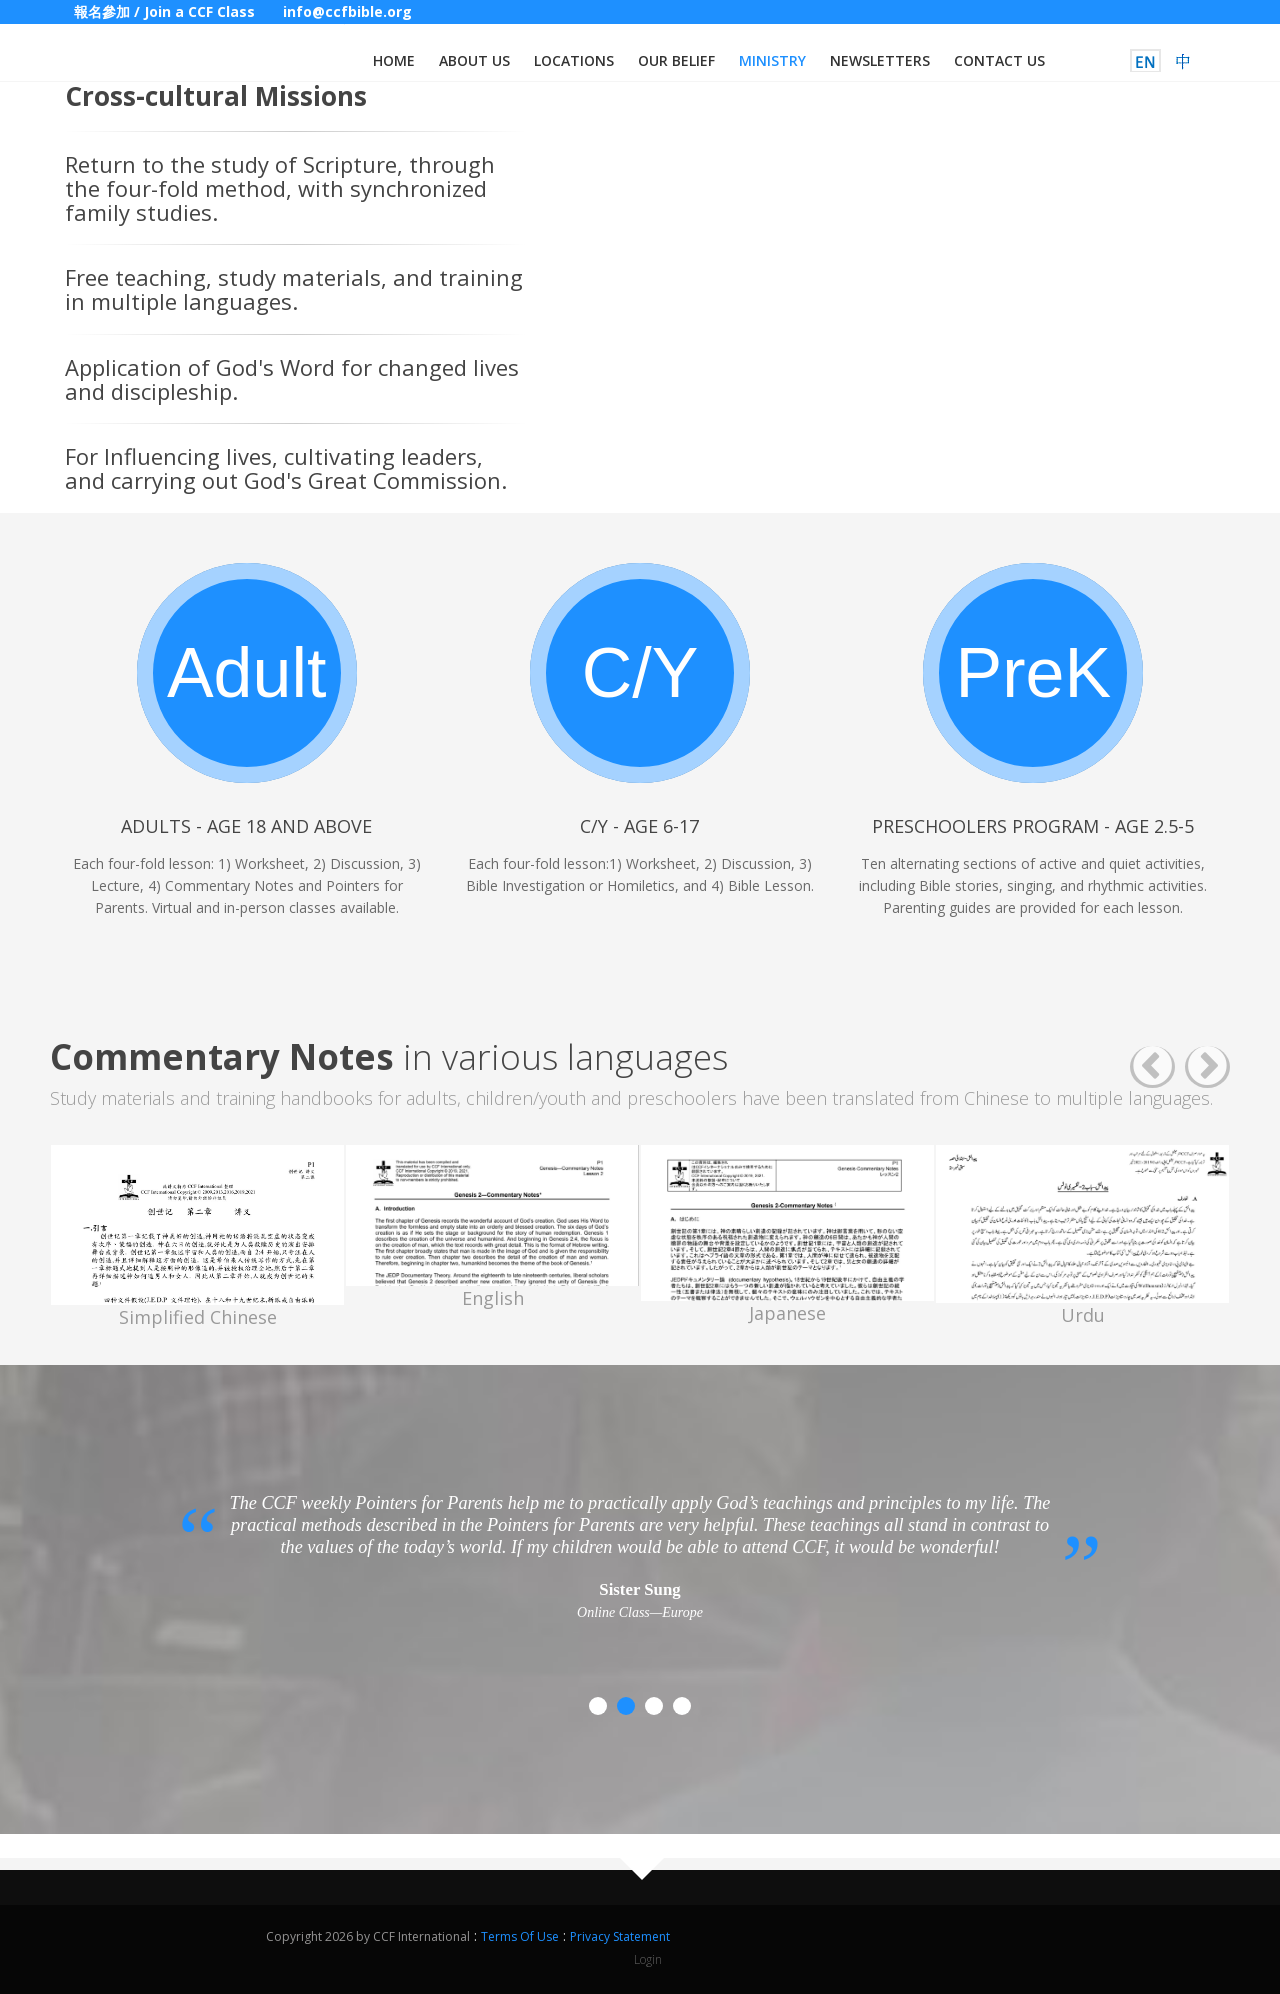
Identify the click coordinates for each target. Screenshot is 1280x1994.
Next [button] (1207, 1067)
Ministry (772, 60)
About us (474, 60)
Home (394, 60)
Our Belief (676, 60)
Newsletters (880, 60)
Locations (574, 60)
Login (648, 1959)
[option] (197, 1237)
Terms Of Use (520, 1936)
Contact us (999, 60)
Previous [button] (1152, 1067)
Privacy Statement (620, 1936)
